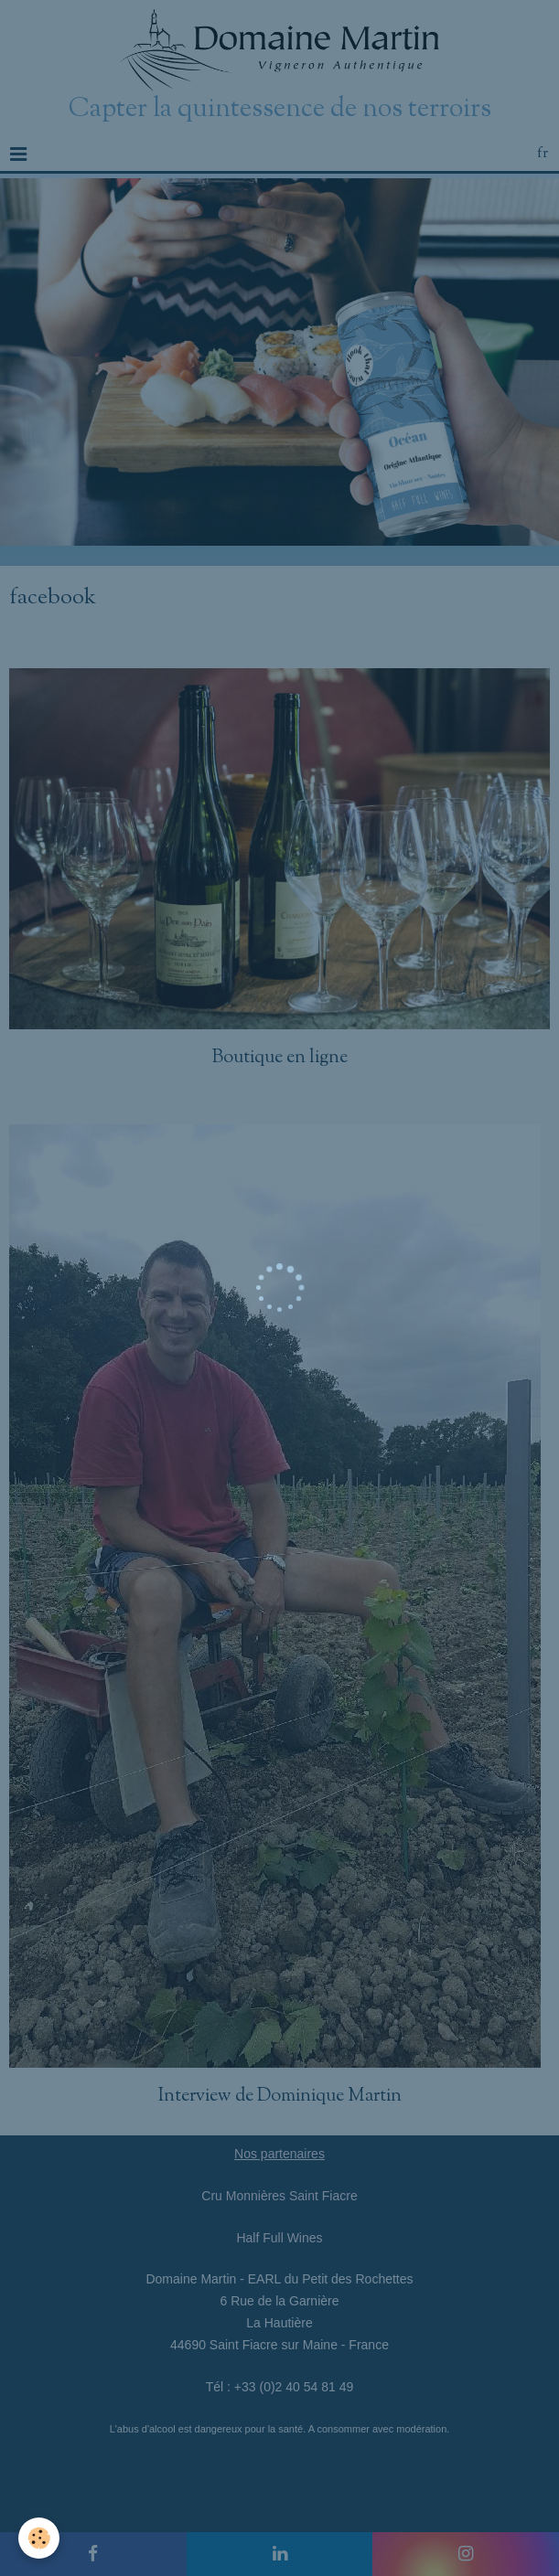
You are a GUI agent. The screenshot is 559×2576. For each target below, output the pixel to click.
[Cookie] (38, 2538)
